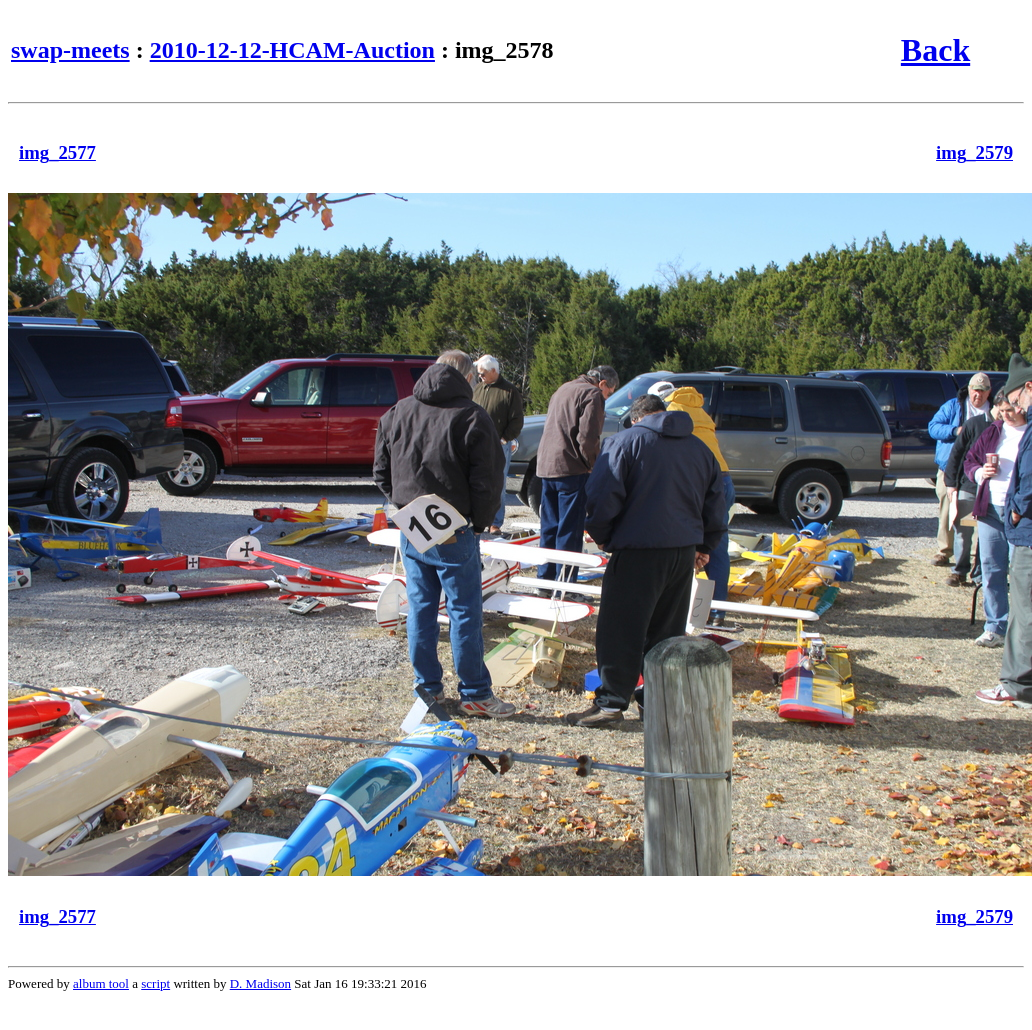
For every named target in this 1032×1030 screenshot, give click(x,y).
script (155, 983)
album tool (101, 983)
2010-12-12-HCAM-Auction (292, 50)
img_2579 (974, 152)
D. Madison (260, 983)
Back (935, 50)
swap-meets (70, 50)
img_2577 (57, 152)
